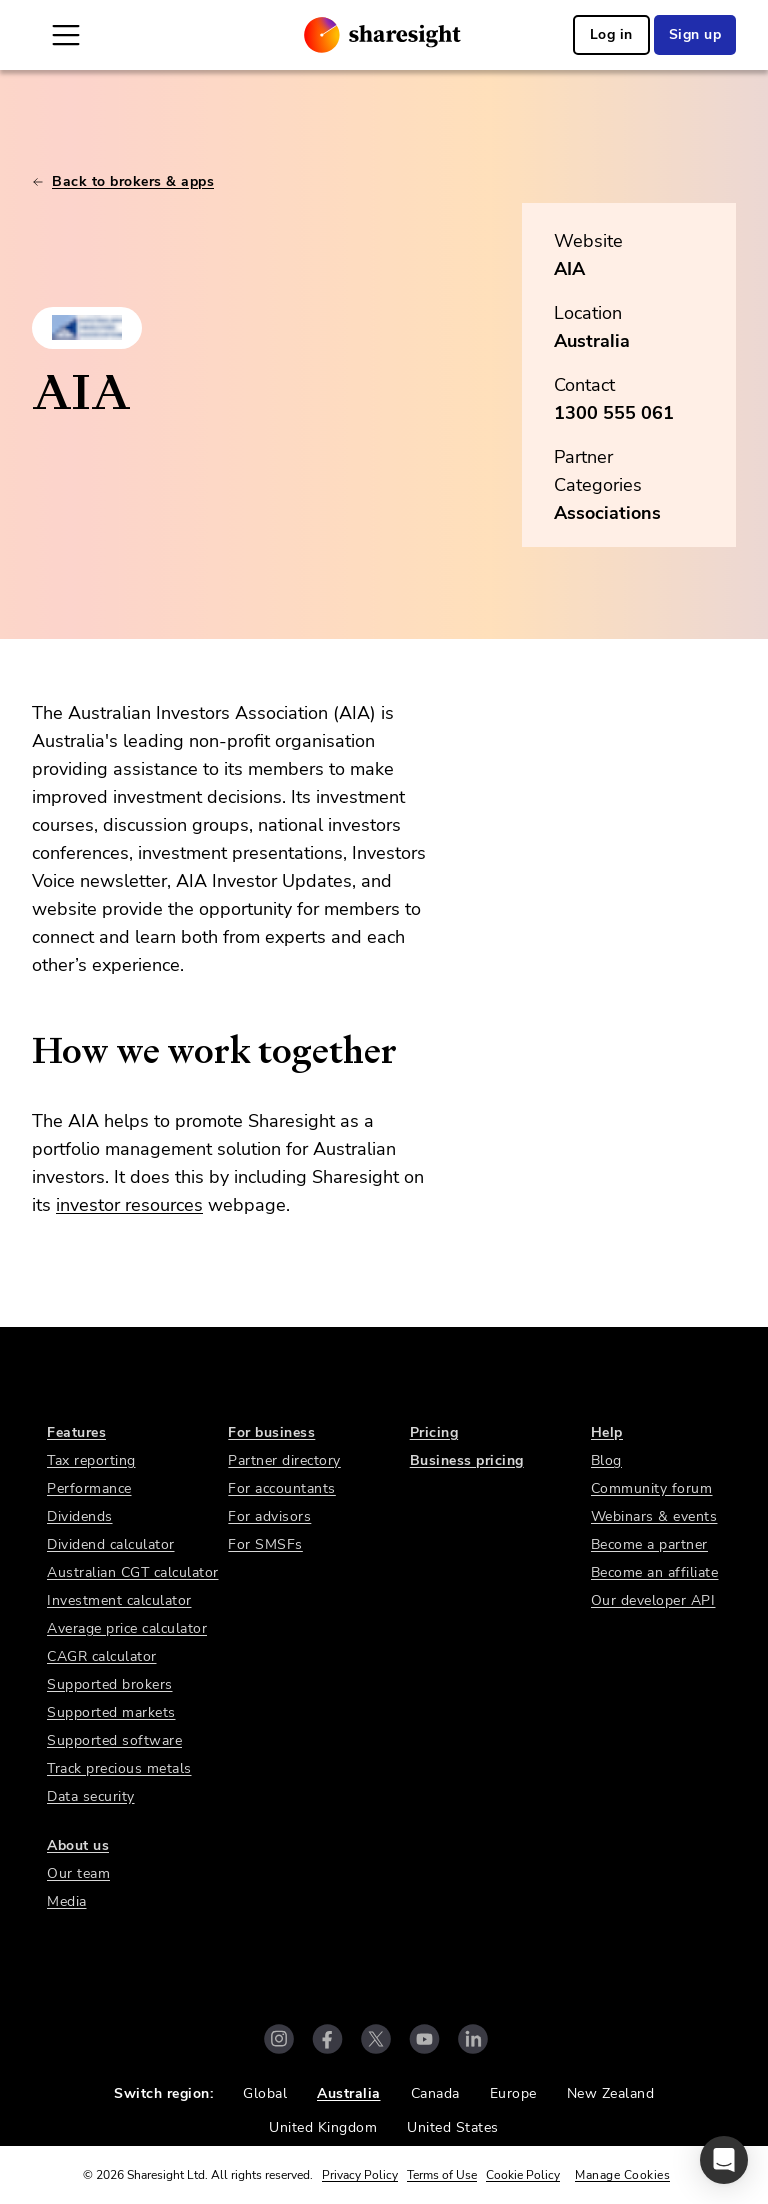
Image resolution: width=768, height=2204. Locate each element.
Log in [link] (611, 34)
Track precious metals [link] (119, 1768)
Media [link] (67, 1901)
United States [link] (453, 2127)
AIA (569, 269)
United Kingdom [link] (323, 2127)
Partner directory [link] (284, 1460)
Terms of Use (442, 2175)
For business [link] (271, 1432)
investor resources (129, 1205)
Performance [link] (89, 1488)
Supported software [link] (114, 1740)
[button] (724, 2160)
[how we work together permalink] (22, 1051)
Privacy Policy (360, 2175)
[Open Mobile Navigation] (66, 35)
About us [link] (78, 1845)
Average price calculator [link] (127, 1628)
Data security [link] (91, 1796)
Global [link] (265, 2093)
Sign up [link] (695, 34)
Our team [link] (78, 1873)
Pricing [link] (434, 1432)
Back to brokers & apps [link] (123, 181)
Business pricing (467, 1460)
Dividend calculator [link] (111, 1544)
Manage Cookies (622, 2175)
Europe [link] (513, 2093)
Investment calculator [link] (119, 1600)
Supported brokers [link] (110, 1684)
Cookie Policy (523, 2175)
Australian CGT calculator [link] (133, 1572)
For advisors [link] (269, 1516)
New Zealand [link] (611, 2093)
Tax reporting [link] (91, 1460)
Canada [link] (435, 2093)
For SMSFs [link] (265, 1544)
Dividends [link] (80, 1516)
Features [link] (76, 1432)
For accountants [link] (282, 1488)
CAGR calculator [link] (102, 1656)
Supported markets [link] (111, 1712)
